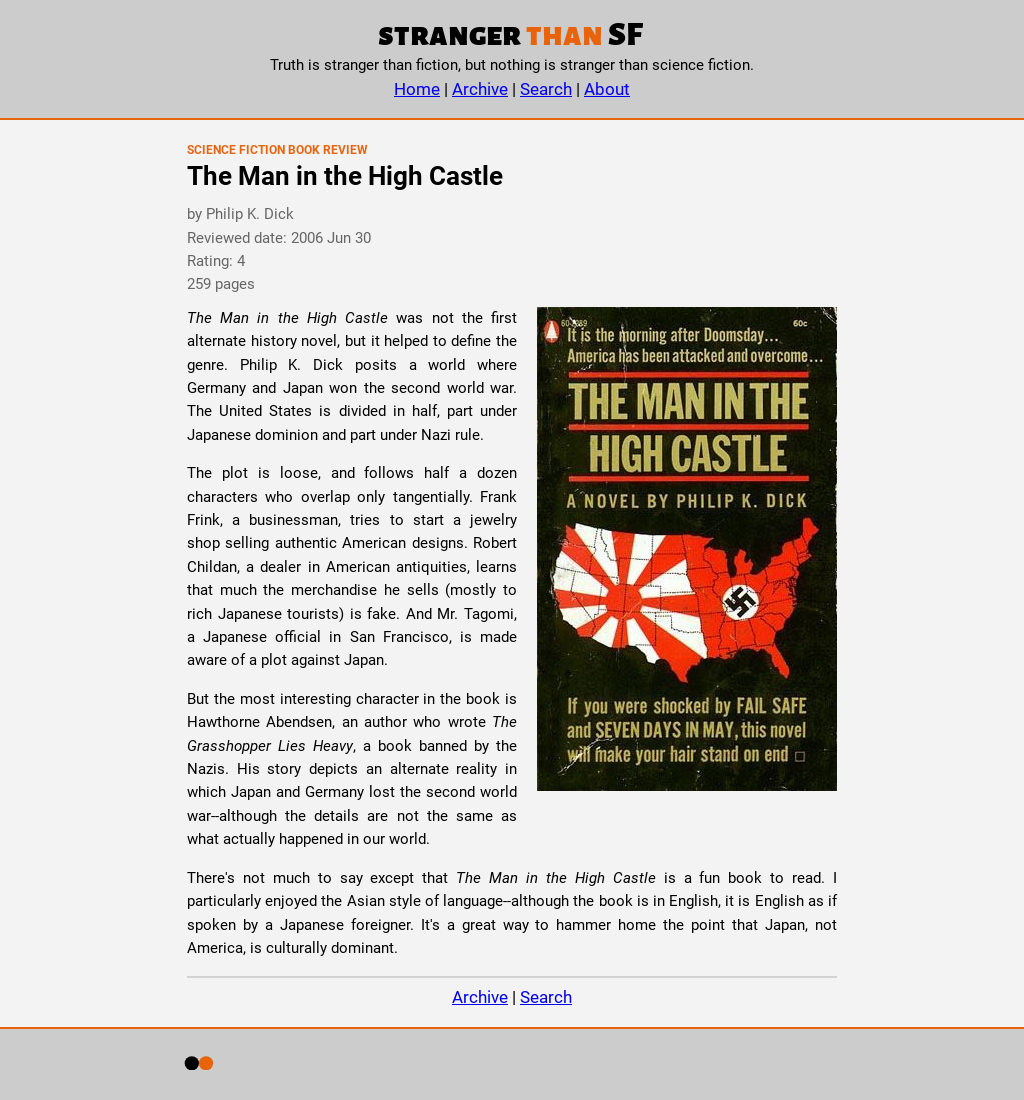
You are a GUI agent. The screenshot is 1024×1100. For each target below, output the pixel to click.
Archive (480, 89)
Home (417, 89)
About (607, 89)
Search (546, 89)
